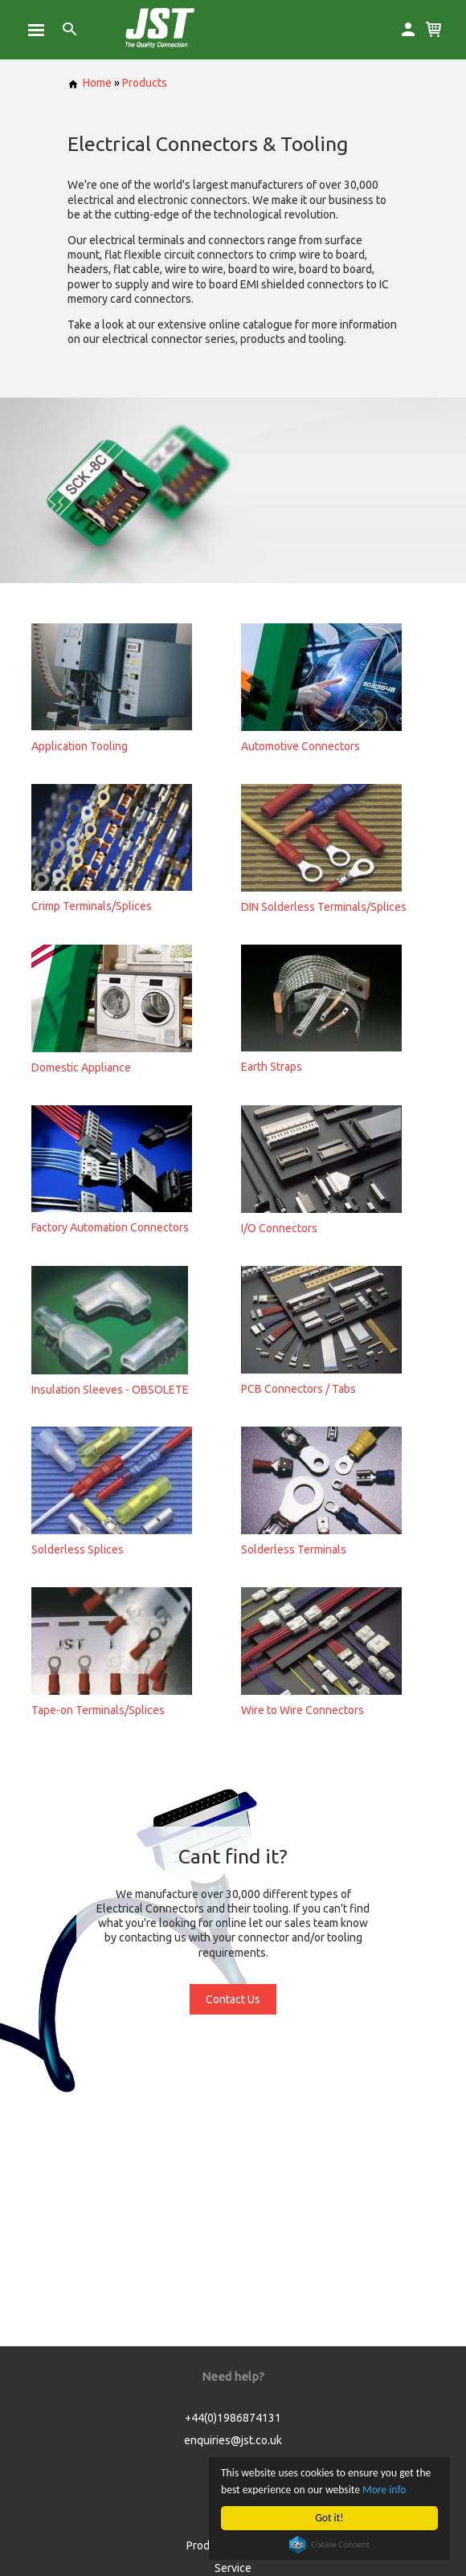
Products (144, 82)
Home (89, 82)
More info (384, 2489)
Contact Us (233, 1999)
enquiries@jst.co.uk (233, 2440)
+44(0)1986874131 (233, 2417)
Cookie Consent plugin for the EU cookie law (329, 2545)
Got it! (329, 2518)
